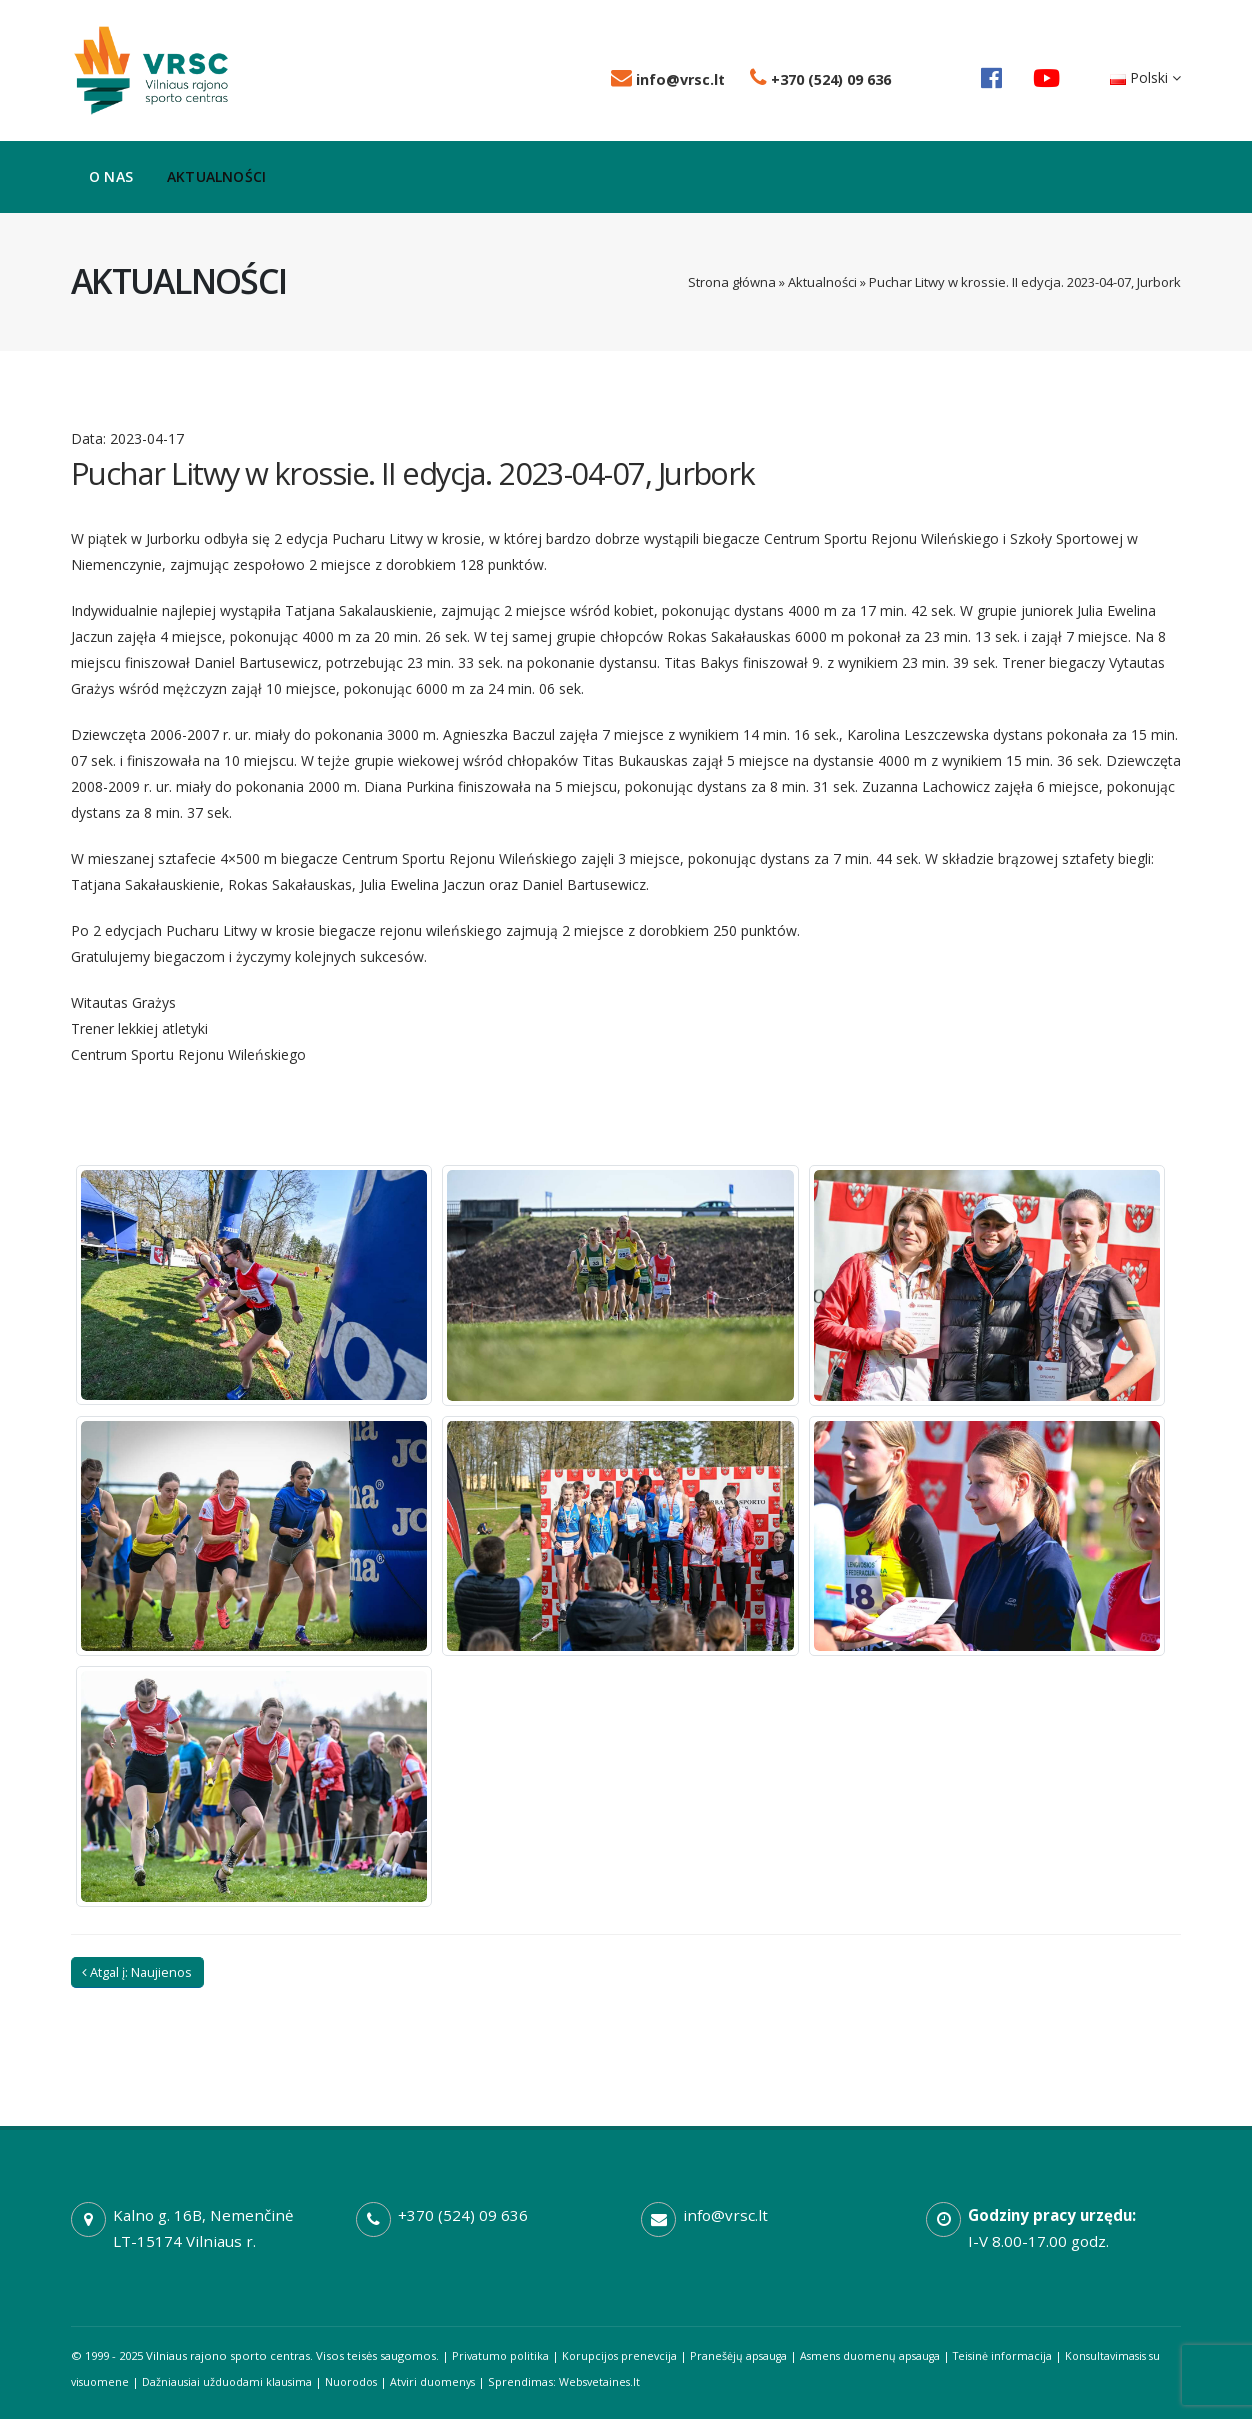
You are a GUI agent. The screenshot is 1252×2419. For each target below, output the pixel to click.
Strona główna (732, 282)
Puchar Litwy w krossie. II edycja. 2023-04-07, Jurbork (413, 473)
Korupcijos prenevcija (624, 2355)
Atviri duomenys (459, 2381)
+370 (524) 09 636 (820, 79)
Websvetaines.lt (630, 2381)
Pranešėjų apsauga (746, 2355)
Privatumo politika (502, 2355)
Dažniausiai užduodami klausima (246, 2381)
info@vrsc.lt (668, 79)
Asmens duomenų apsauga (881, 2355)
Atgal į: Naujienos (137, 1972)
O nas (111, 176)
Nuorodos (374, 2381)
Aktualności (216, 176)
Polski (1145, 77)
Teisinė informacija (1018, 2355)
